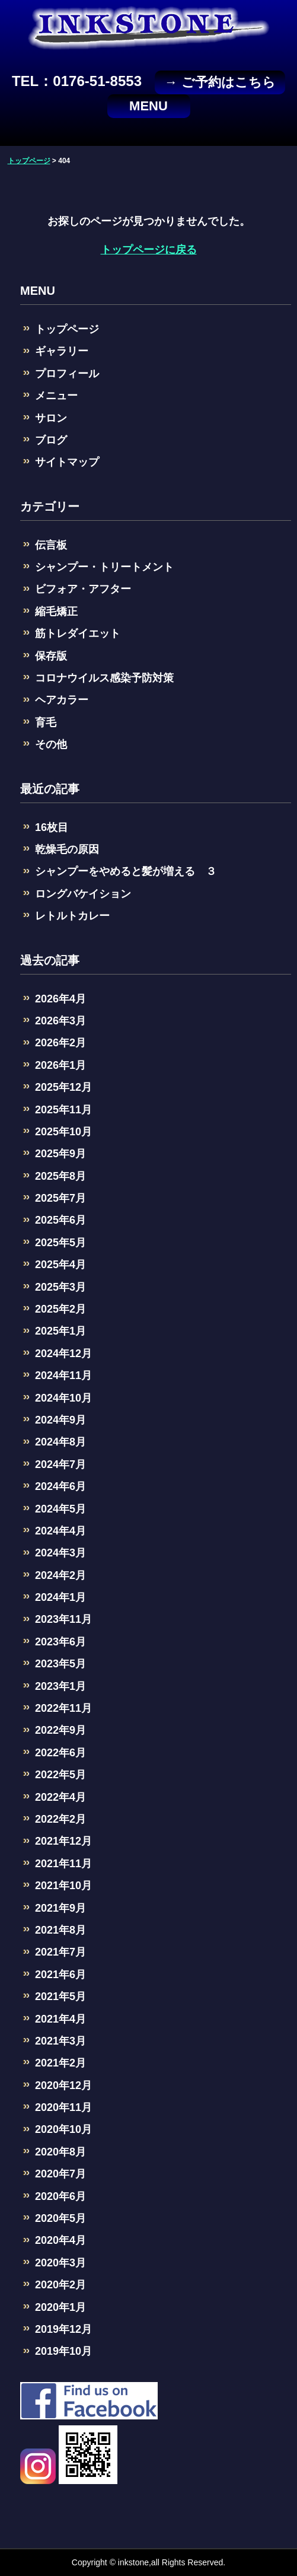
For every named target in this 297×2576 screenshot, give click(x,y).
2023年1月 (60, 1686)
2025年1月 (60, 1331)
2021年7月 (60, 1952)
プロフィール (67, 374)
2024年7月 (60, 1464)
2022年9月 (60, 1730)
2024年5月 (60, 1509)
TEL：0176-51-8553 (77, 81)
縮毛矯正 (56, 611)
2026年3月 (60, 1021)
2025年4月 (60, 1265)
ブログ (51, 440)
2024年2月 (60, 1575)
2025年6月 (60, 1220)
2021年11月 (63, 1864)
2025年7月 (60, 1198)
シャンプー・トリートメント (104, 567)
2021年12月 (63, 1841)
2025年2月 (60, 1309)
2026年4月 (60, 999)
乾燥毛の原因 (67, 849)
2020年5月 (60, 2218)
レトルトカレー (72, 916)
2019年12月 (63, 2329)
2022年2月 (60, 1819)
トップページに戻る (149, 250)
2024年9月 (60, 1420)
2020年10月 (63, 2129)
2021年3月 (60, 2041)
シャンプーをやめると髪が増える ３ (125, 871)
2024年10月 (63, 1398)
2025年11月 (63, 1110)
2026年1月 (60, 1065)
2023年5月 (60, 1664)
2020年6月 (60, 2196)
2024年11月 (63, 1375)
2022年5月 (60, 1775)
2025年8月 (60, 1176)
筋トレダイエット (77, 633)
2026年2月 (60, 1043)
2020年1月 (60, 2307)
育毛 (45, 722)
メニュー (56, 396)
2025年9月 (60, 1154)
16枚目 (51, 827)
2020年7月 (60, 2174)
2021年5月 (60, 1996)
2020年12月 (63, 2085)
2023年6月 (60, 1642)
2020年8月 (60, 2152)
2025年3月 (60, 1287)
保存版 (51, 656)
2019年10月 (63, 2351)
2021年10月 (63, 1886)
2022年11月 (63, 1708)
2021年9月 (60, 1908)
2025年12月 (63, 1087)
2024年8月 (60, 1442)
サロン (51, 418)
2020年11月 (63, 2107)
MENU (148, 105)
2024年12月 (63, 1353)
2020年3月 (60, 2263)
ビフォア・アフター (83, 589)
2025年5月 (60, 1243)
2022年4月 (60, 1797)
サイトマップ (67, 462)
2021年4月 (60, 2019)
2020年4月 (60, 2240)
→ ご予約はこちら (219, 82)
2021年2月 (60, 2063)
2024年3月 (60, 1553)
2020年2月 (60, 2285)
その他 (51, 744)
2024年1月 (60, 1597)
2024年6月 (60, 1486)
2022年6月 (60, 1753)
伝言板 (51, 545)
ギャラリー (61, 351)
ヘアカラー (61, 700)
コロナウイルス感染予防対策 (104, 678)
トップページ (67, 329)
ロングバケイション (83, 894)
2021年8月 (60, 1930)
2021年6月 (60, 1974)
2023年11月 (63, 1619)
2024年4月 (60, 1531)
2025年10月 (63, 1132)
